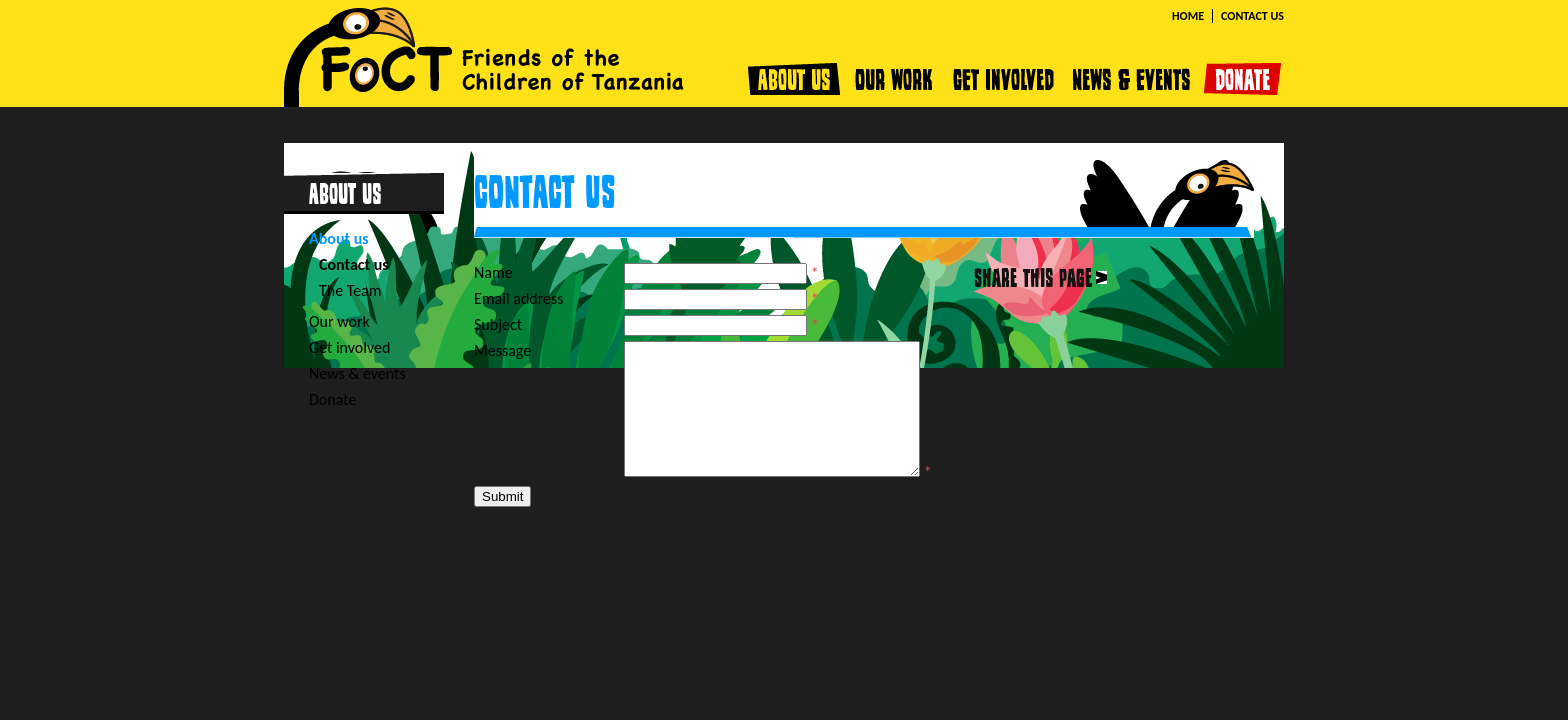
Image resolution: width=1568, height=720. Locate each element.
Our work (895, 79)
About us (797, 79)
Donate (1242, 79)
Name (493, 272)
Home (1188, 16)
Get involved (1004, 79)
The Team (350, 290)
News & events (1134, 79)
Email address (519, 298)
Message (502, 350)
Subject (498, 324)
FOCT (484, 53)
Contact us (1252, 16)
